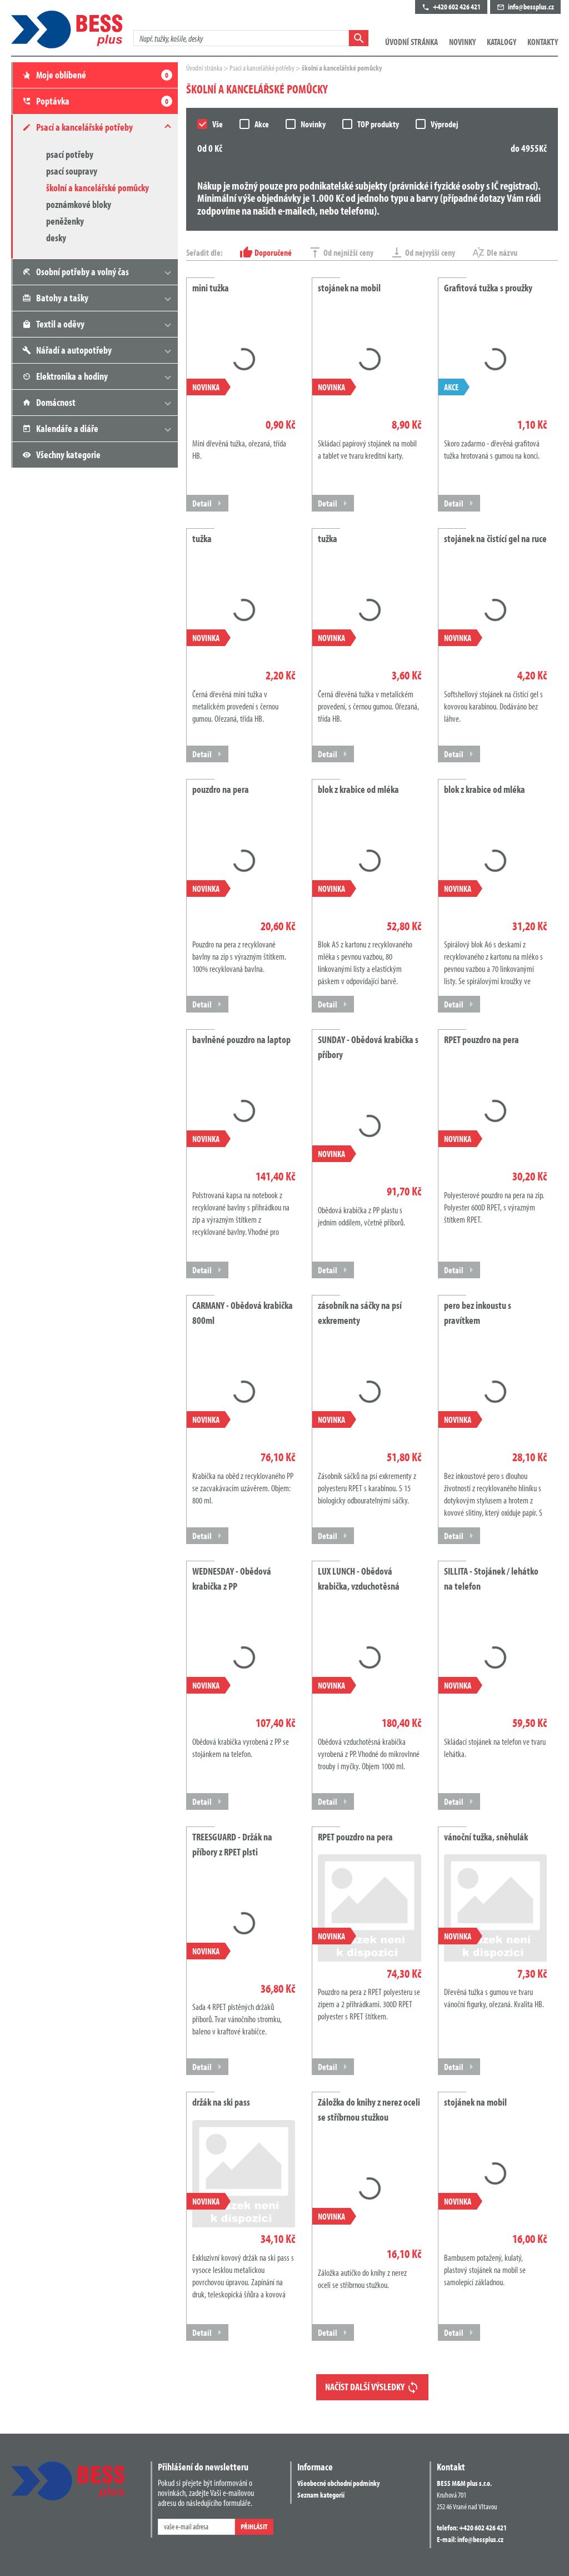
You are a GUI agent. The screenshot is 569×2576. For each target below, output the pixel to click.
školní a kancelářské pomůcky (97, 187)
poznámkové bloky (78, 204)
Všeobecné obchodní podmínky (338, 2483)
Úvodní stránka (411, 41)
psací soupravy (71, 171)
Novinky (462, 41)
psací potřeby (69, 154)
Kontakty (542, 41)
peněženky (65, 221)
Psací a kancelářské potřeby (262, 68)
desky (56, 237)
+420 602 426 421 (483, 2528)
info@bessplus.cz (480, 2539)
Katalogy (501, 41)
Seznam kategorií (321, 2495)
